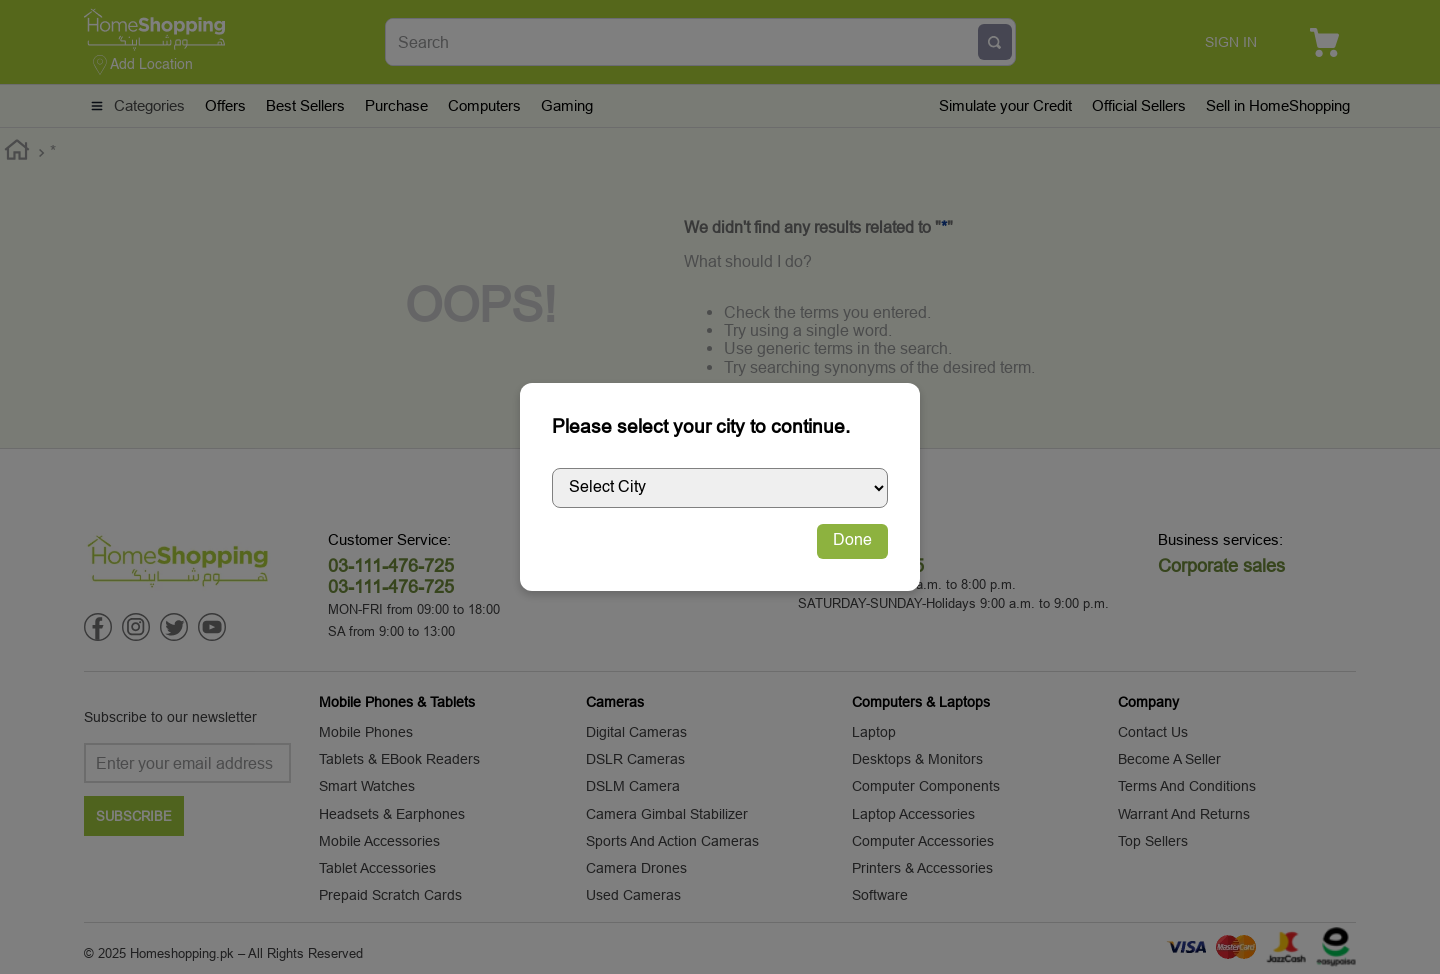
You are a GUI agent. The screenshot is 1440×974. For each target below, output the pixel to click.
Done (852, 541)
